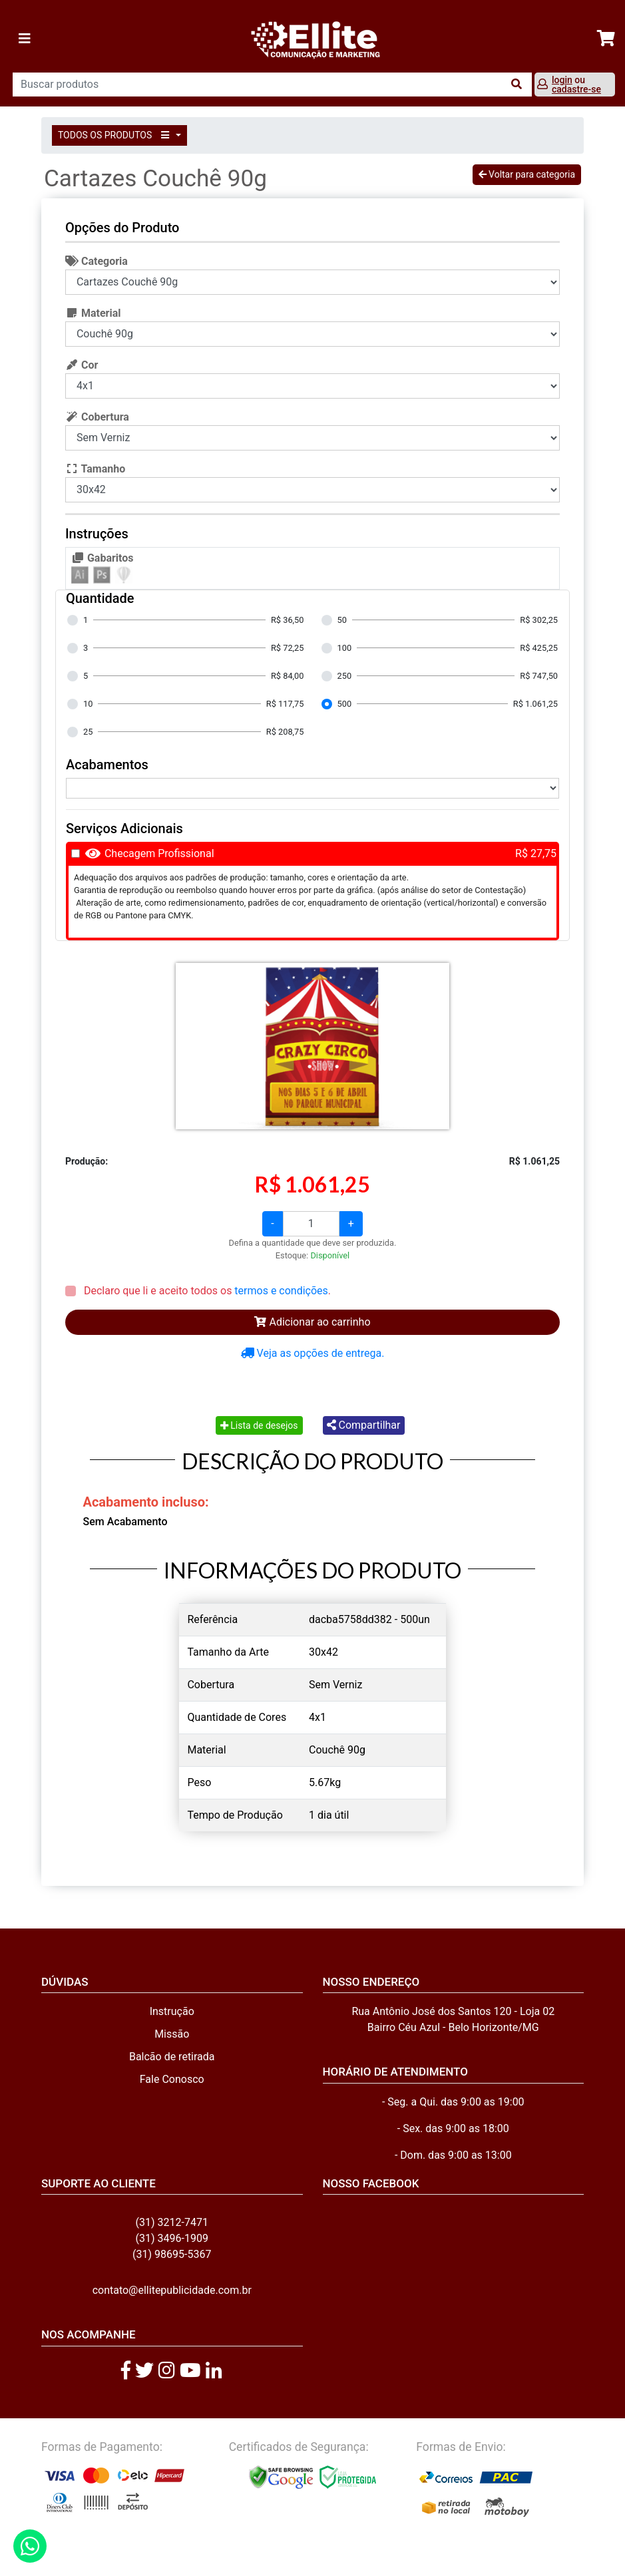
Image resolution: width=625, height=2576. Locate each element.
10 (88, 704)
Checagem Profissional (159, 853)
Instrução (172, 2011)
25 (88, 732)
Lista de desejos (259, 1425)
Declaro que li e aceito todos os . (206, 1290)
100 (344, 648)
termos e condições (280, 1290)
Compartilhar (364, 1425)
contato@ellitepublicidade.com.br (172, 2290)
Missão (171, 2034)
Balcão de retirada (172, 2056)
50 (342, 620)
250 (344, 676)
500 (344, 704)
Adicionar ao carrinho (312, 1322)
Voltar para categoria (527, 174)
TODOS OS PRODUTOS (116, 135)
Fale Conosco (172, 2079)
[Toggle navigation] (24, 39)
